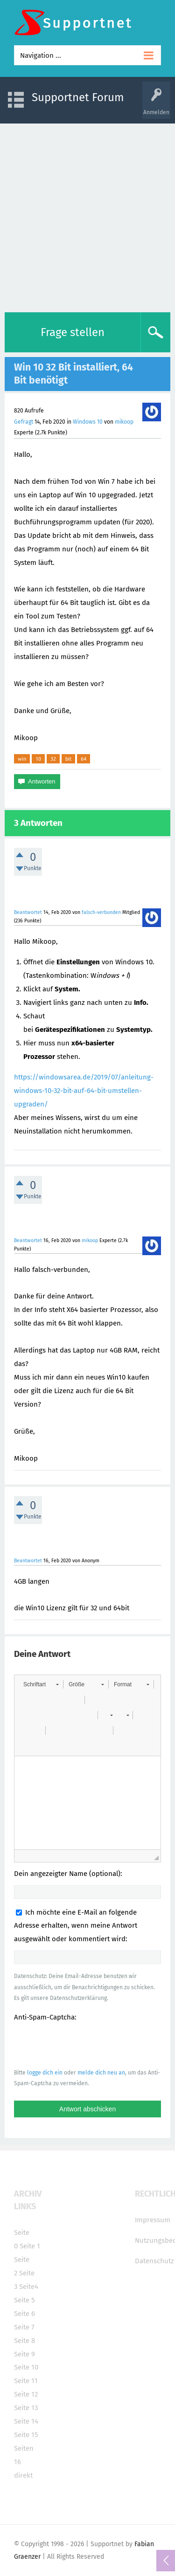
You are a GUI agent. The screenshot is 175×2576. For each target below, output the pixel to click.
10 (38, 759)
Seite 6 (24, 2313)
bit (68, 759)
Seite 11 (26, 2381)
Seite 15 (26, 2435)
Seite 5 (24, 2300)
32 (53, 759)
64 (83, 759)
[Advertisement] (87, 215)
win (22, 759)
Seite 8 (24, 2340)
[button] (40, 1684)
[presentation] (85, 2044)
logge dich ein (45, 2072)
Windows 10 (88, 422)
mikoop (124, 422)
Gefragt (23, 422)
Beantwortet (28, 912)
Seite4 (28, 2286)
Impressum (152, 2220)
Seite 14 (26, 2421)
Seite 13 (26, 2408)
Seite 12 (26, 2394)
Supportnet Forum (78, 97)
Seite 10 (26, 2367)
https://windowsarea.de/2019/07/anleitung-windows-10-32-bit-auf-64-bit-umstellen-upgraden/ (84, 1090)
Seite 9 (24, 2354)
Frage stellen (73, 332)
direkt (23, 2475)
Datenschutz (154, 2261)
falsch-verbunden (101, 912)
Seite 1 (30, 2246)
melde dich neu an (101, 2072)
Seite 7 (24, 2327)
